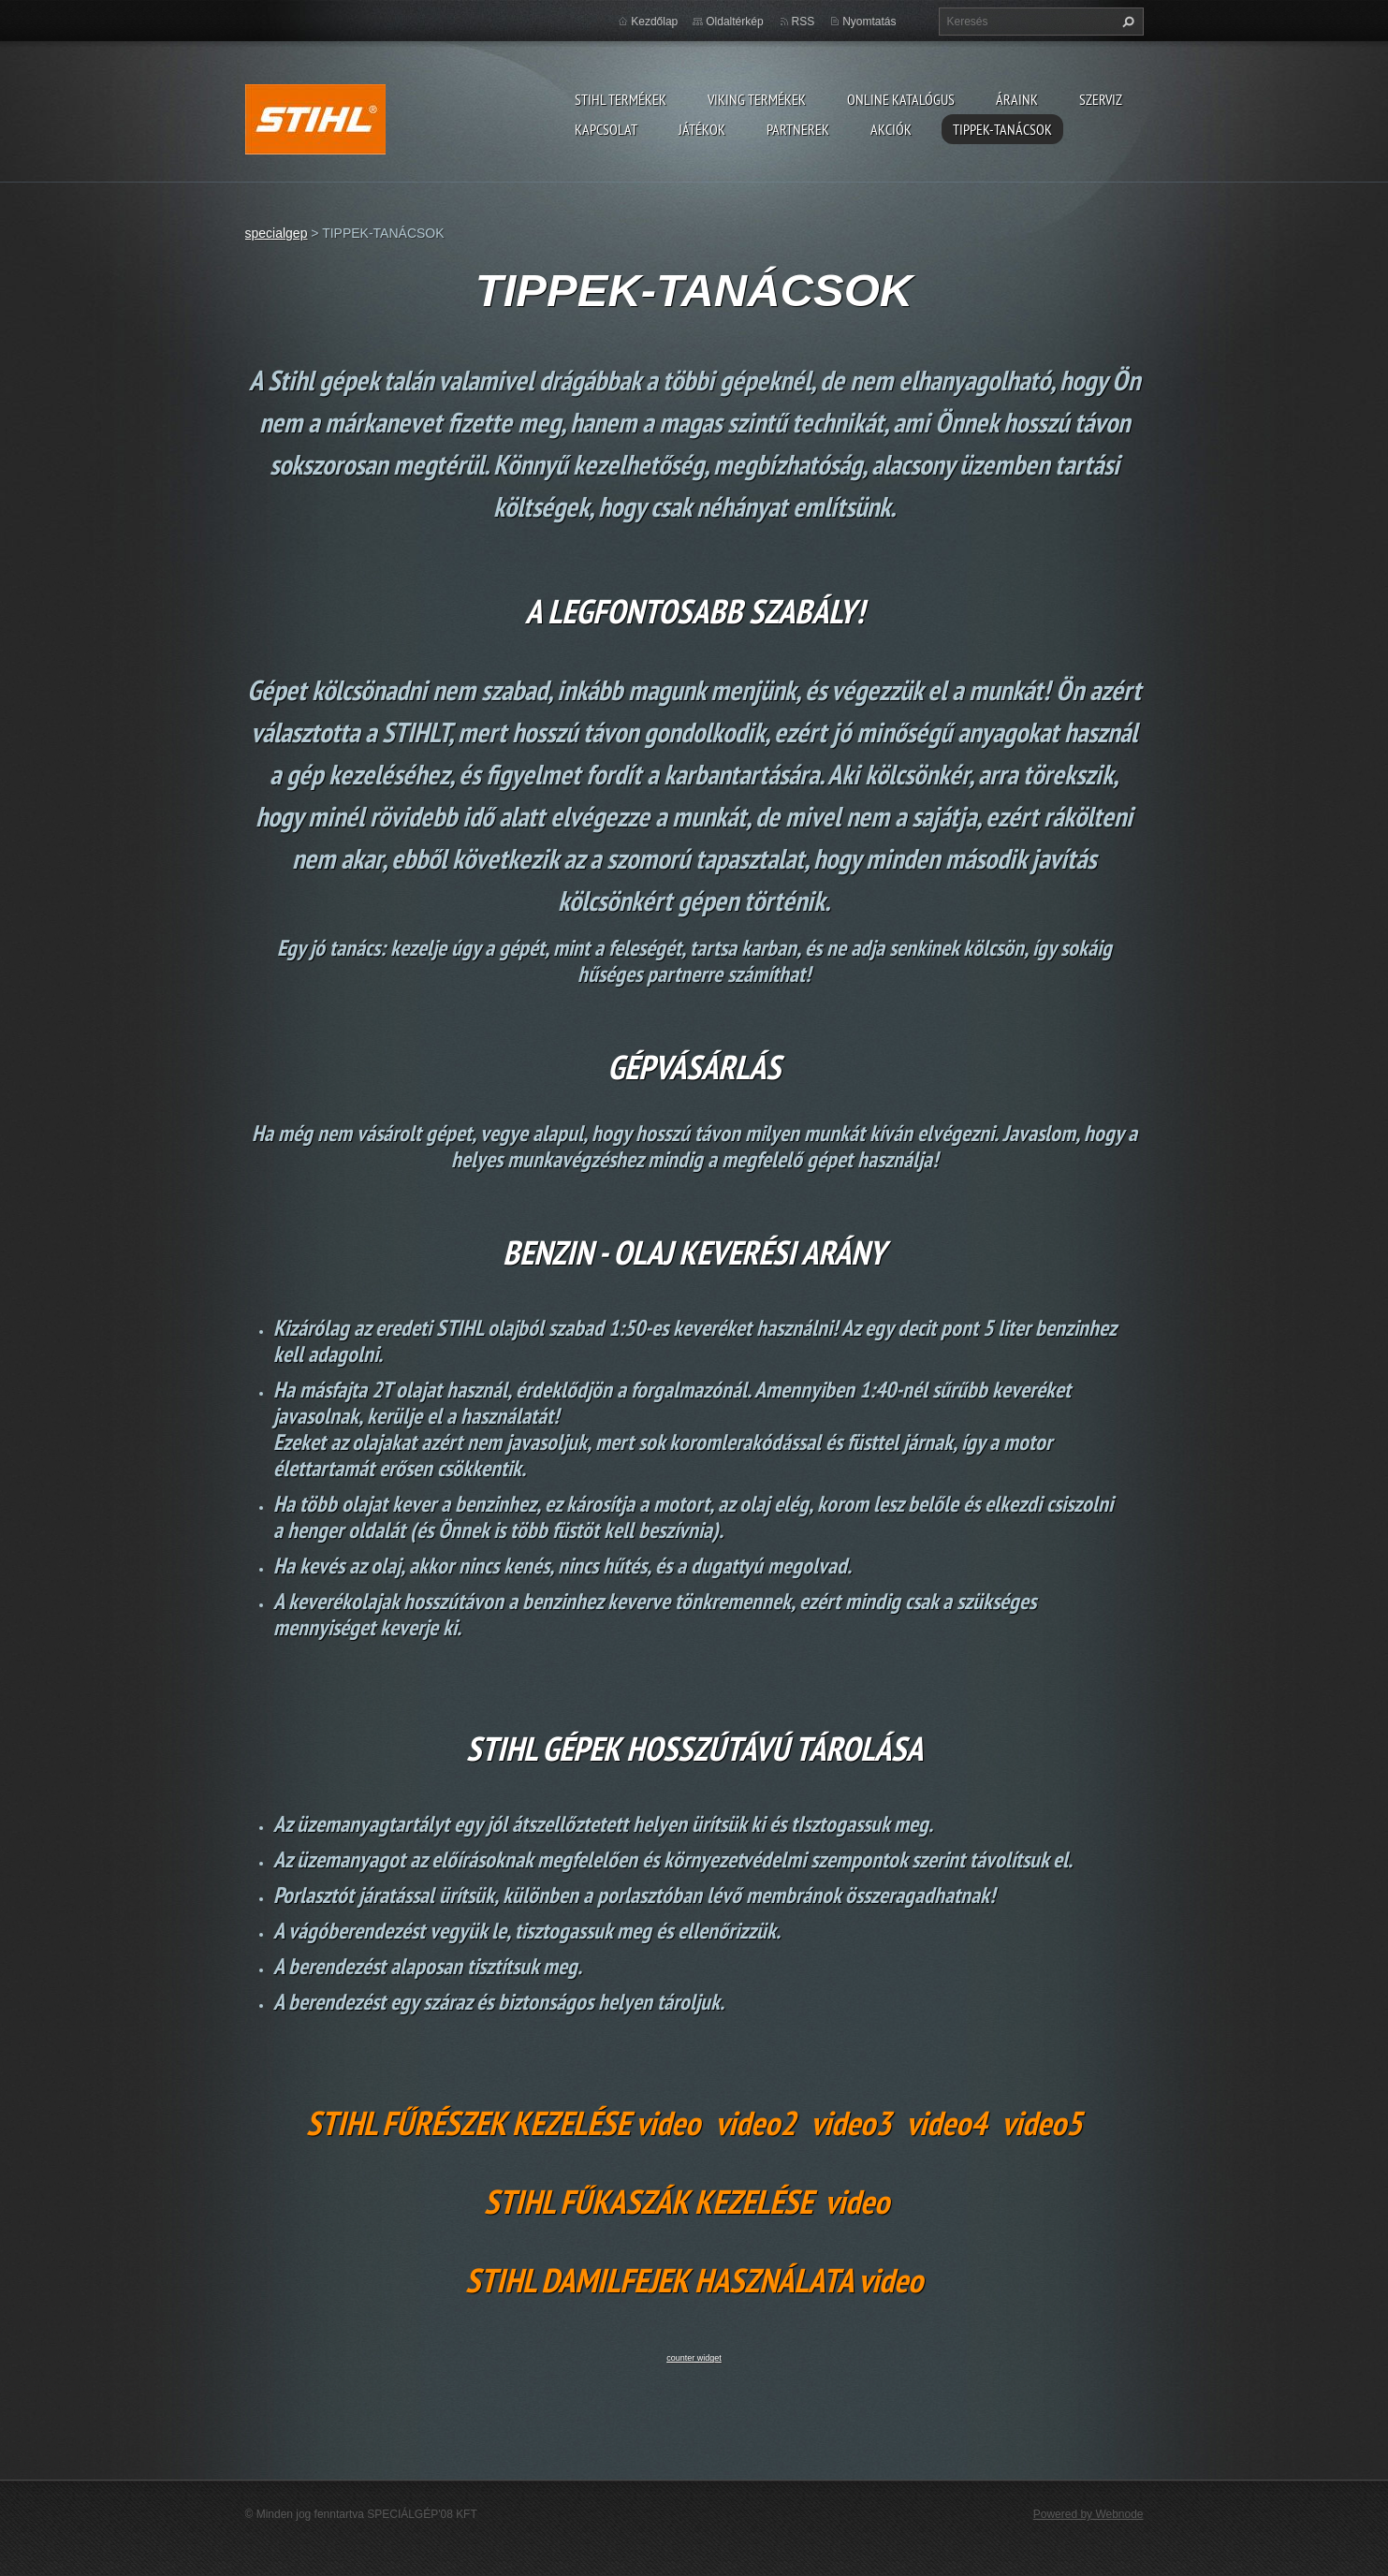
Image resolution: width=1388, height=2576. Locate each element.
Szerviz (1100, 99)
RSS (803, 21)
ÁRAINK (1017, 99)
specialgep (276, 233)
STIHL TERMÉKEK (620, 99)
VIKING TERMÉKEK (757, 99)
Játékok (702, 129)
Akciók (891, 129)
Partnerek (798, 129)
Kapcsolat (606, 129)
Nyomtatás (869, 21)
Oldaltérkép (734, 21)
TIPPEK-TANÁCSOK (1002, 129)
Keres (1126, 21)
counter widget (694, 2358)
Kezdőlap (654, 21)
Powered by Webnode (1088, 2514)
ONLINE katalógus (901, 99)
